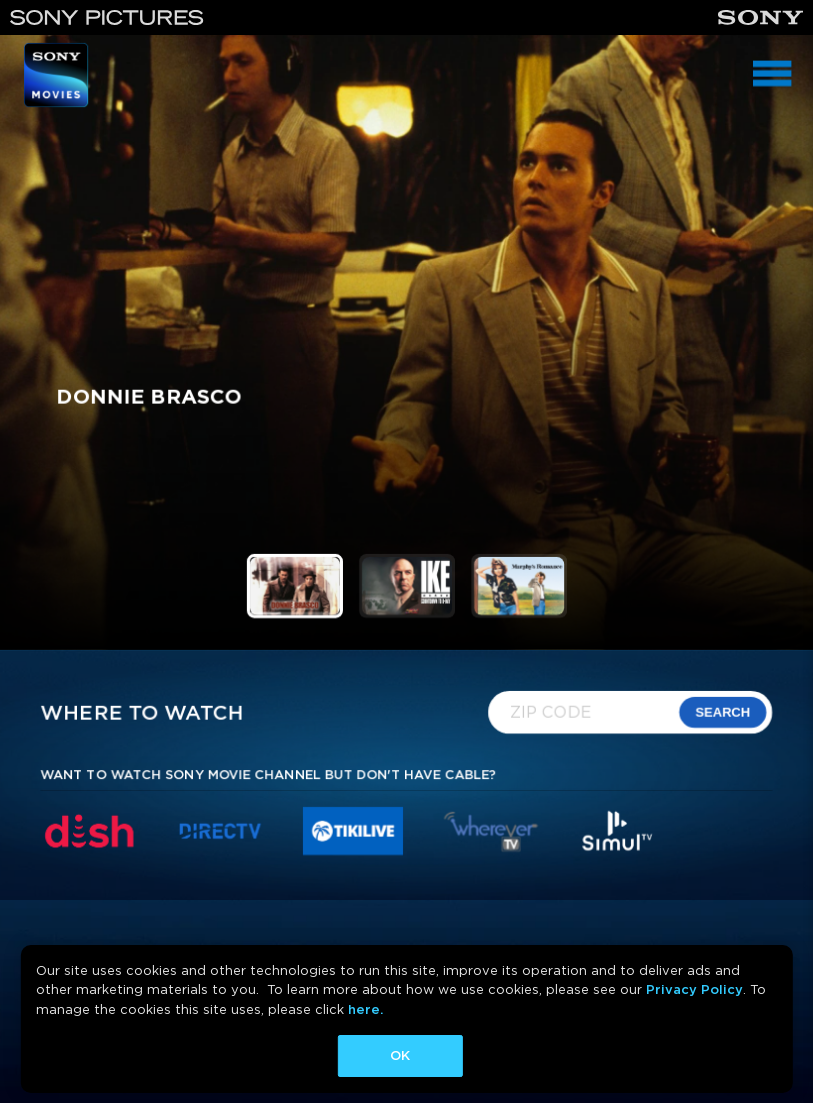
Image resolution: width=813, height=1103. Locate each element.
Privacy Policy (694, 989)
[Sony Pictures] (107, 17)
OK (400, 1055)
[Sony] (760, 17)
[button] (294, 586)
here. (365, 1009)
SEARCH (724, 711)
